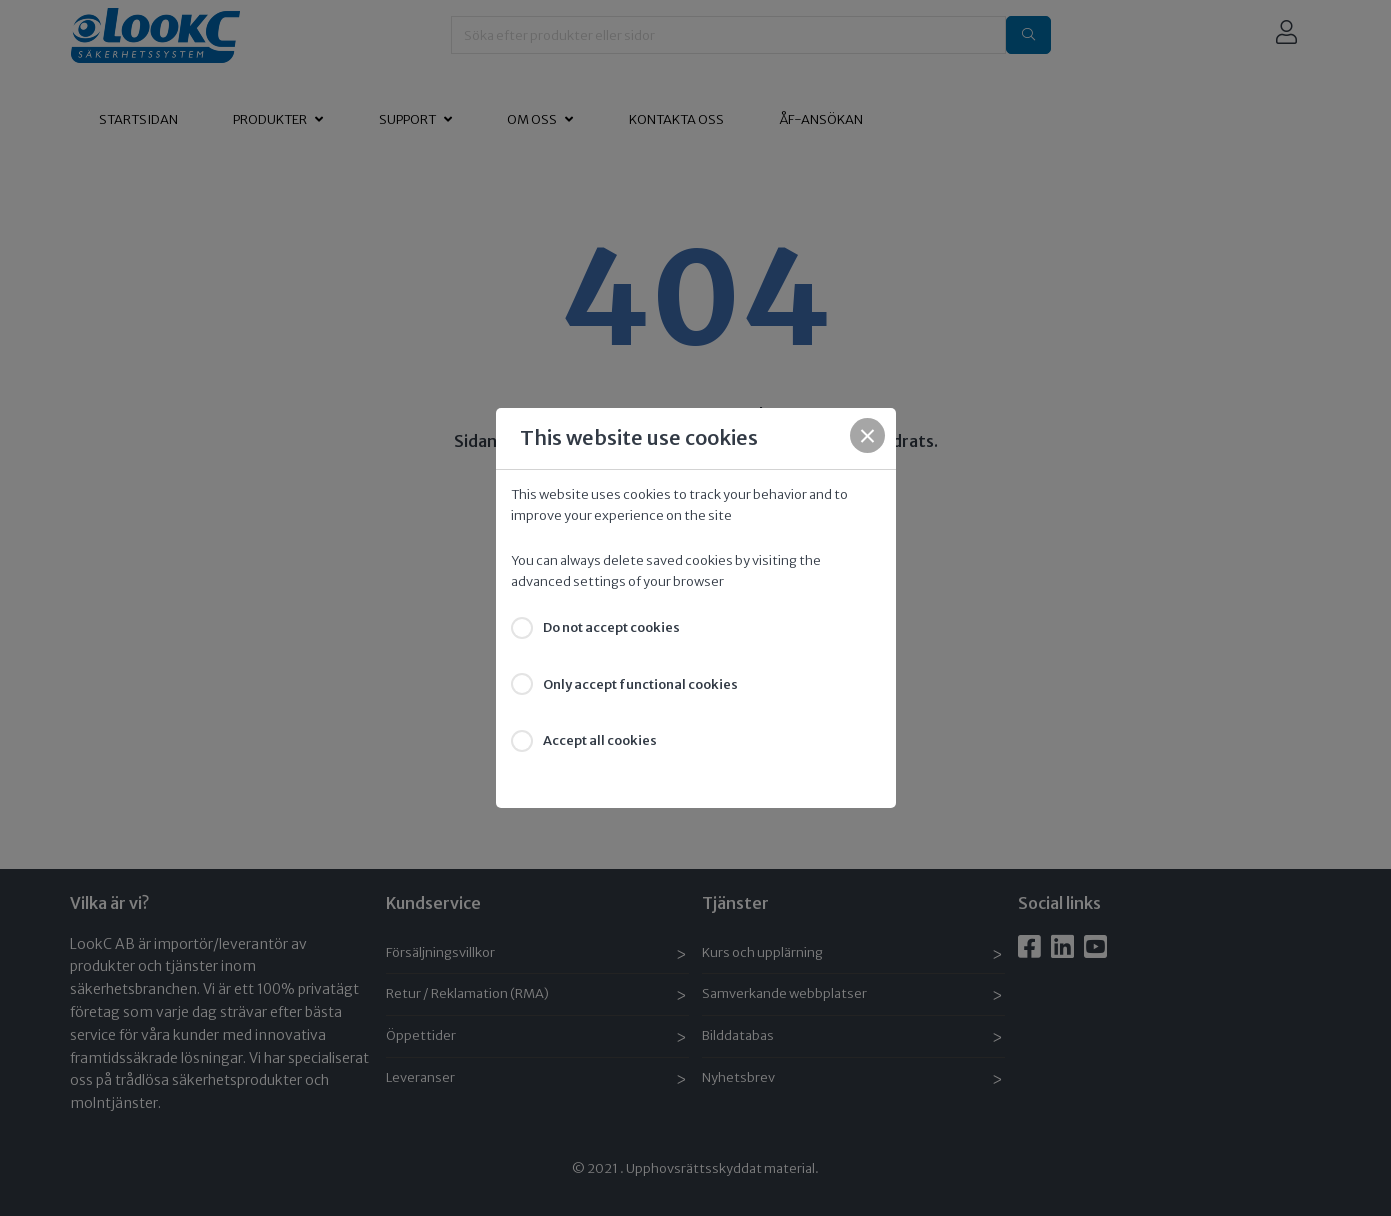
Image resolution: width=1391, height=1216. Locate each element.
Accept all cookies (600, 740)
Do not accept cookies (611, 627)
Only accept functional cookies (640, 684)
